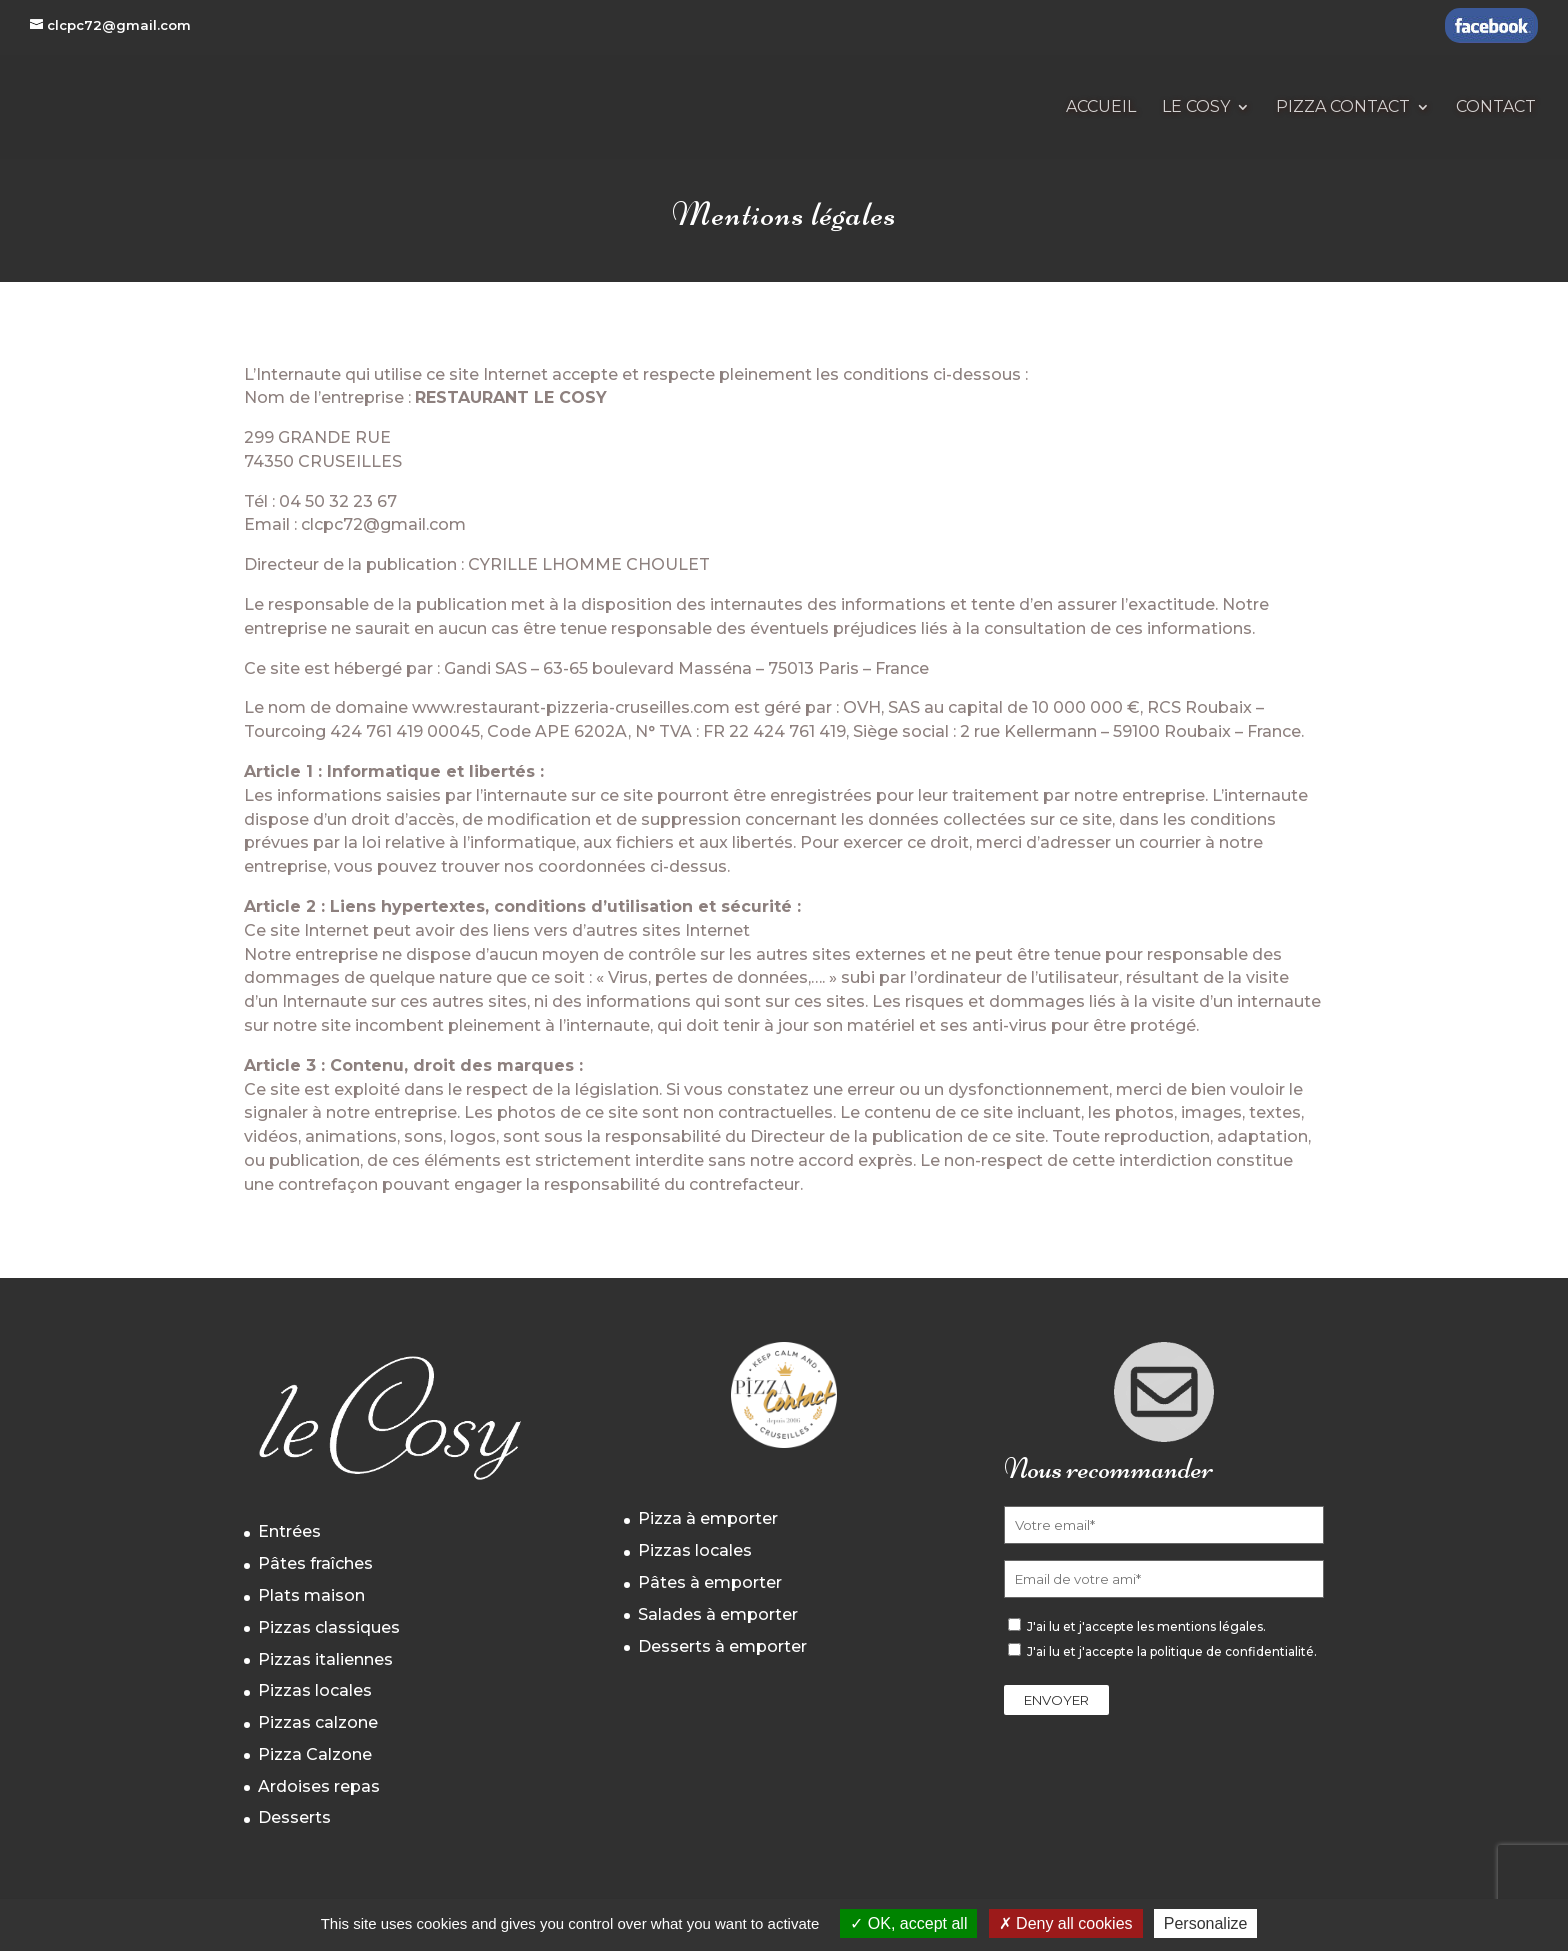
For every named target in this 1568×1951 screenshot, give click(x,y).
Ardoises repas (319, 1786)
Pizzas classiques (329, 1627)
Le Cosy (1196, 108)
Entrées (289, 1531)
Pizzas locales (315, 1690)
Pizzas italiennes (325, 1659)
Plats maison (311, 1595)
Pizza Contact (1343, 108)
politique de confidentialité (1232, 1651)
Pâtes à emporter (710, 1582)
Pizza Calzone (315, 1754)
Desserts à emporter (722, 1646)
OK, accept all (908, 1923)
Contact (1496, 108)
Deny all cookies (1066, 1923)
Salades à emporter (718, 1614)
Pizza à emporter (708, 1518)
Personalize (1206, 1923)
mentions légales (1210, 1626)
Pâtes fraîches (315, 1563)
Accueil (1101, 108)
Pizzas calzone (318, 1722)
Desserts (294, 1817)
